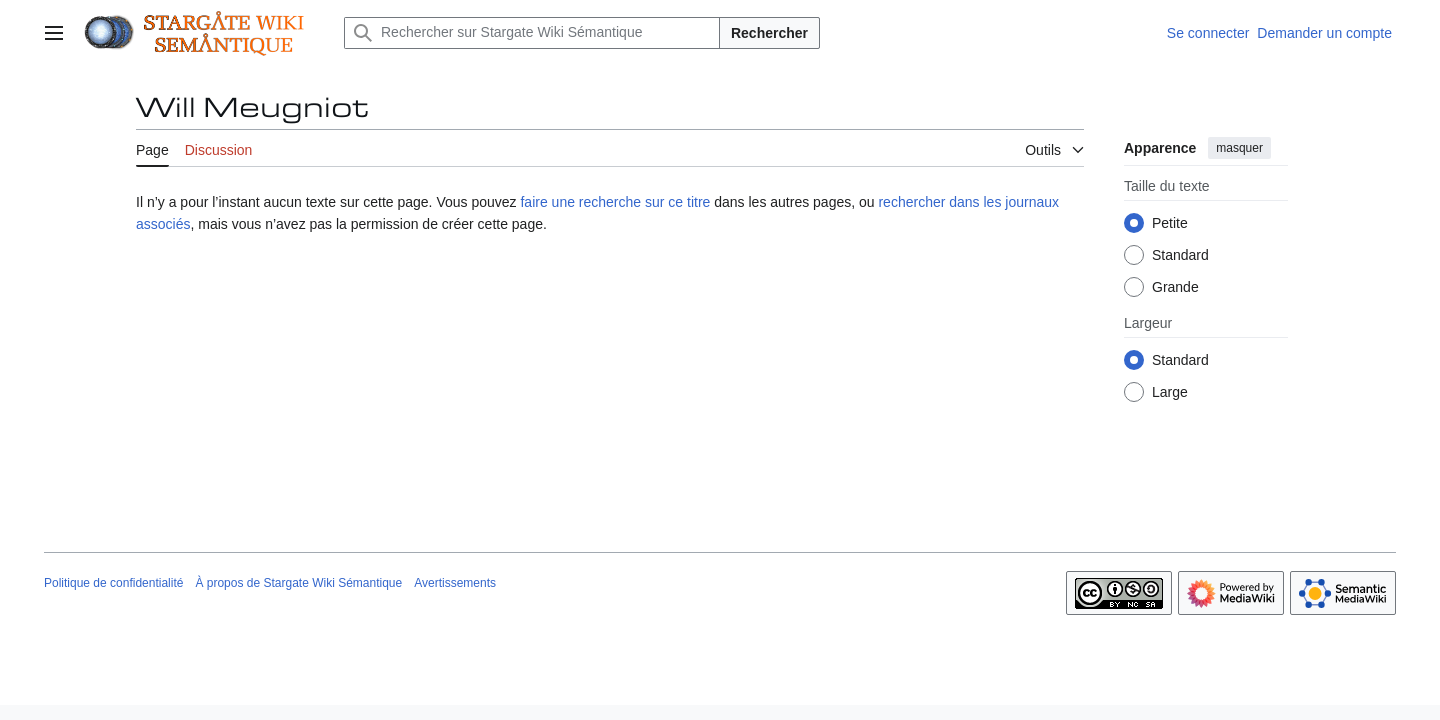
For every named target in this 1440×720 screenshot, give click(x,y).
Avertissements (455, 583)
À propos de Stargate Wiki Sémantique (298, 583)
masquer (1239, 148)
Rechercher (769, 33)
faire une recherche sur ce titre (615, 202)
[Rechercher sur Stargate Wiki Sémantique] (532, 33)
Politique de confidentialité (113, 583)
